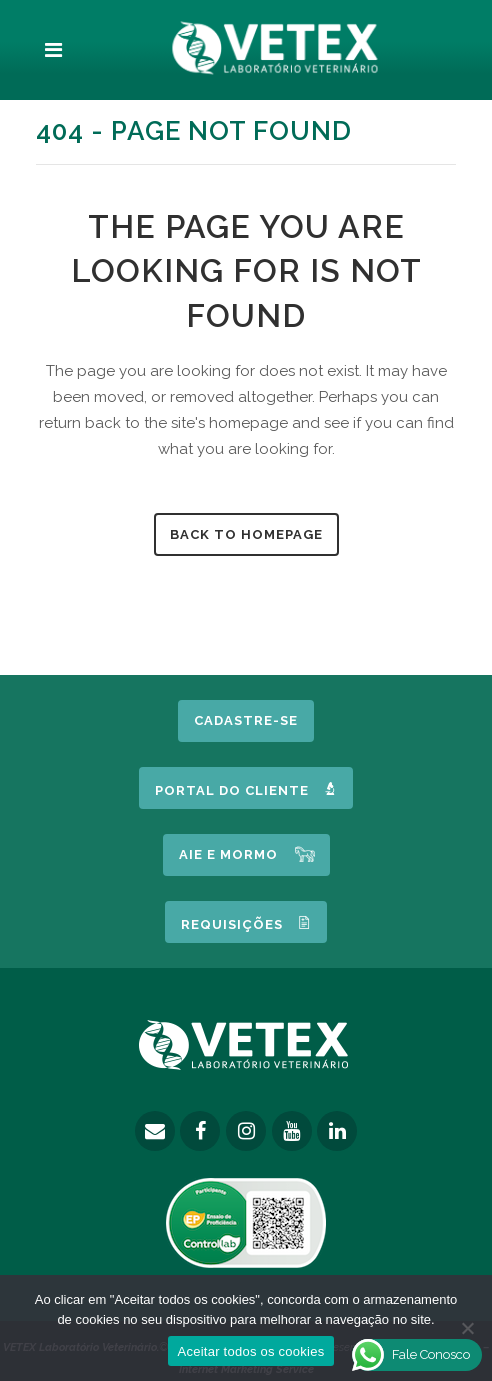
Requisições (246, 923)
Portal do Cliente (246, 789)
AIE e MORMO (228, 854)
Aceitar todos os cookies (251, 1351)
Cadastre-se (246, 720)
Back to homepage (246, 534)
